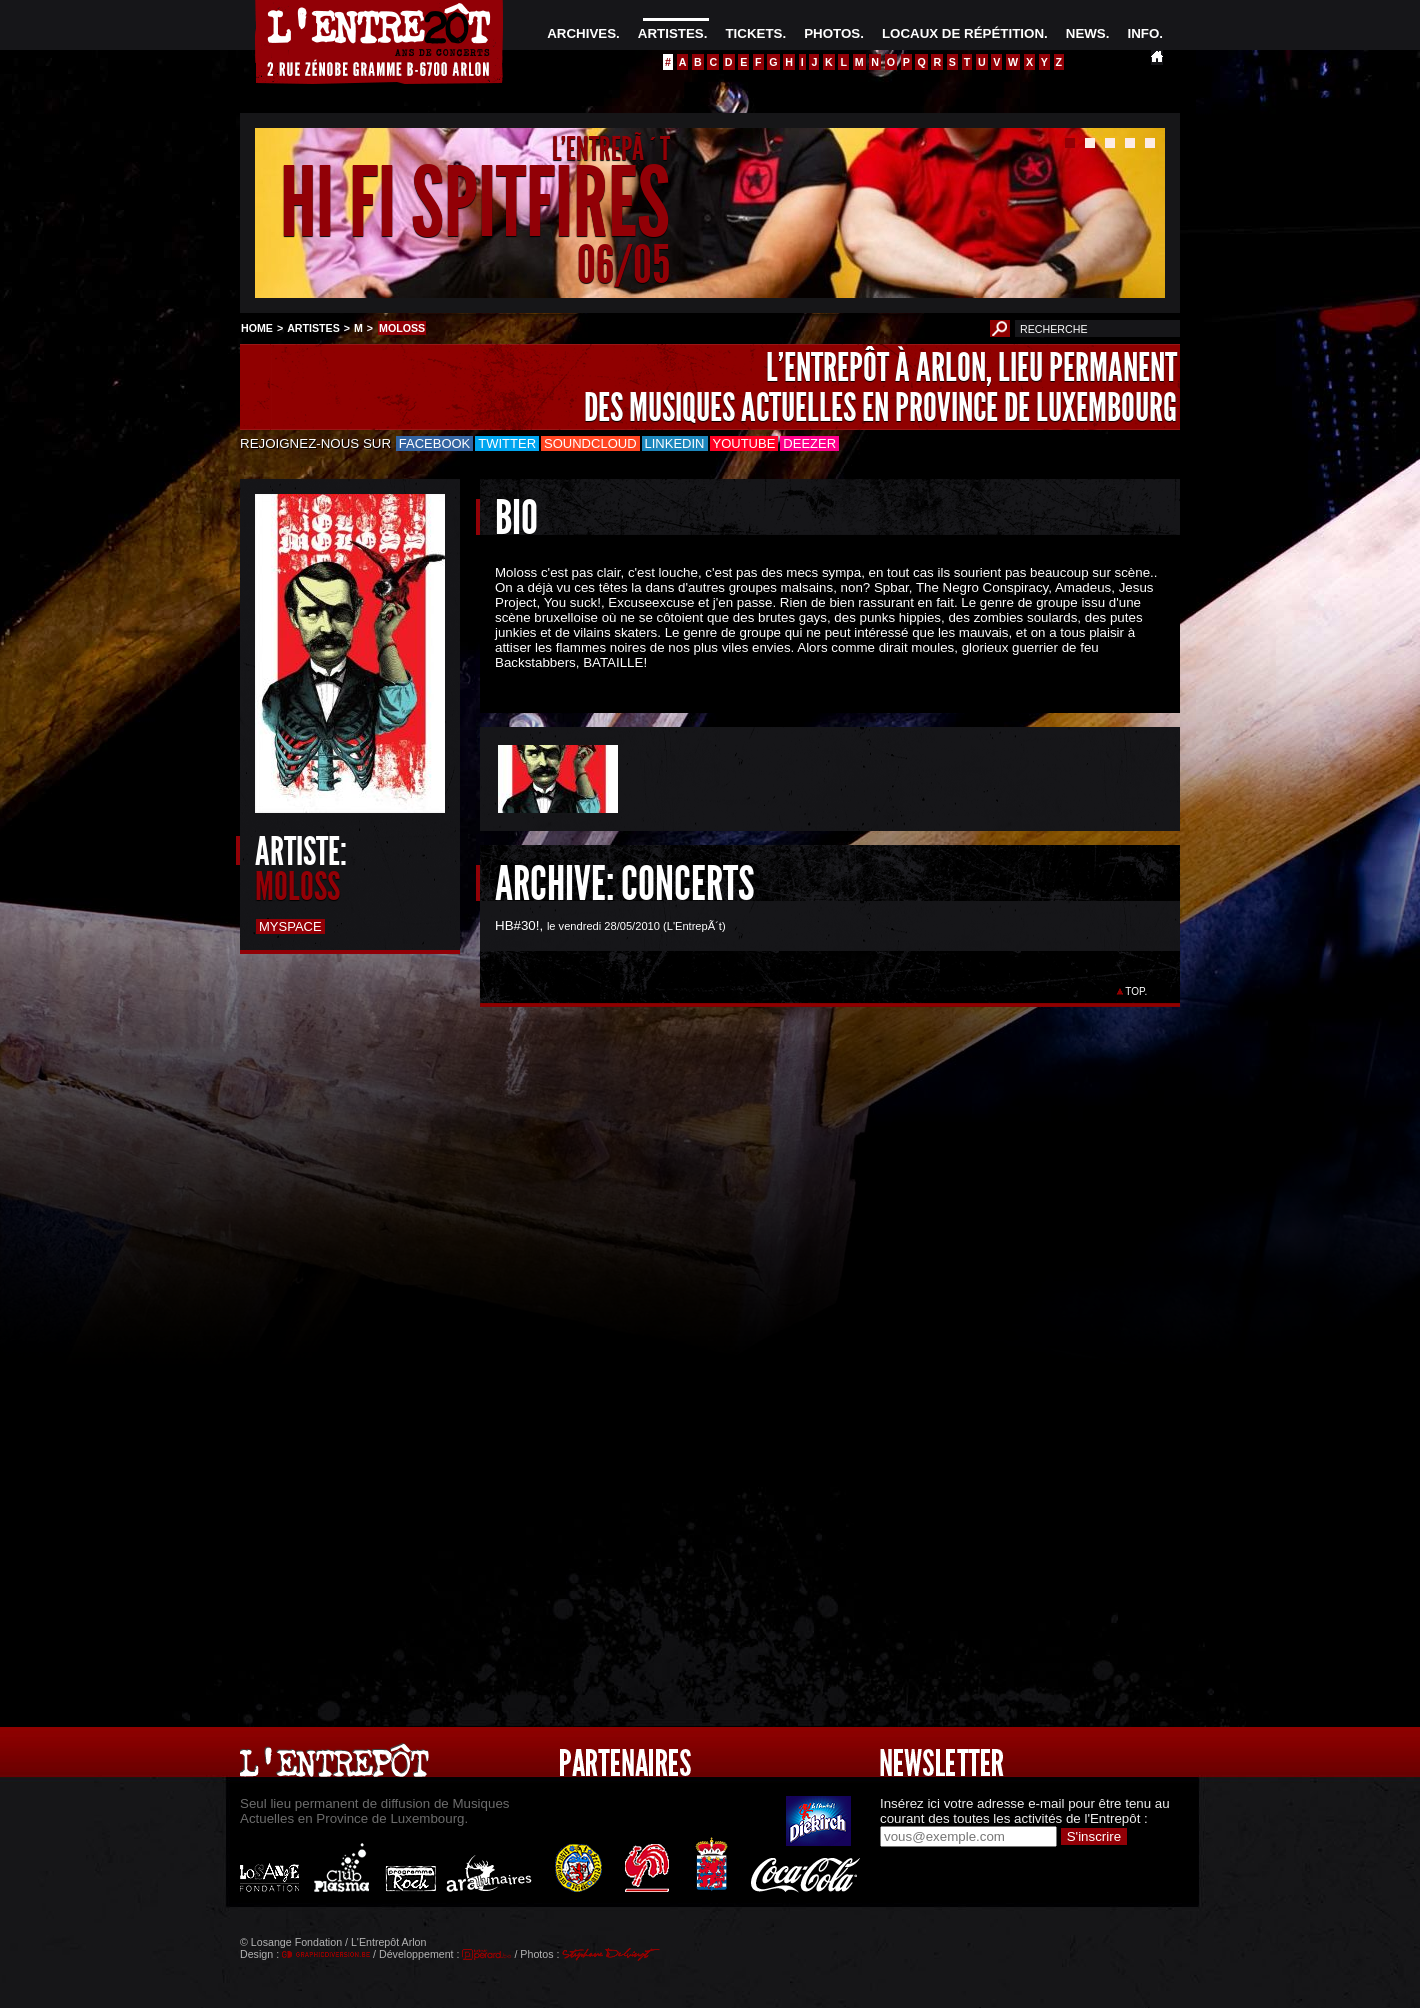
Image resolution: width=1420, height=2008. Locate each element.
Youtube (744, 443)
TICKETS (753, 33)
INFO (1143, 33)
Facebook (435, 443)
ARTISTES (671, 33)
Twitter (507, 443)
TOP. (1136, 991)
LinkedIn (675, 443)
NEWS (1086, 33)
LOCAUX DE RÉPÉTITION (963, 33)
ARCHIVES (581, 33)
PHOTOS (832, 33)
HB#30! (517, 925)
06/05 (623, 264)
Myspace (290, 926)
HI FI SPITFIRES (475, 203)
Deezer (809, 443)
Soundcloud (590, 443)
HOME (257, 328)
